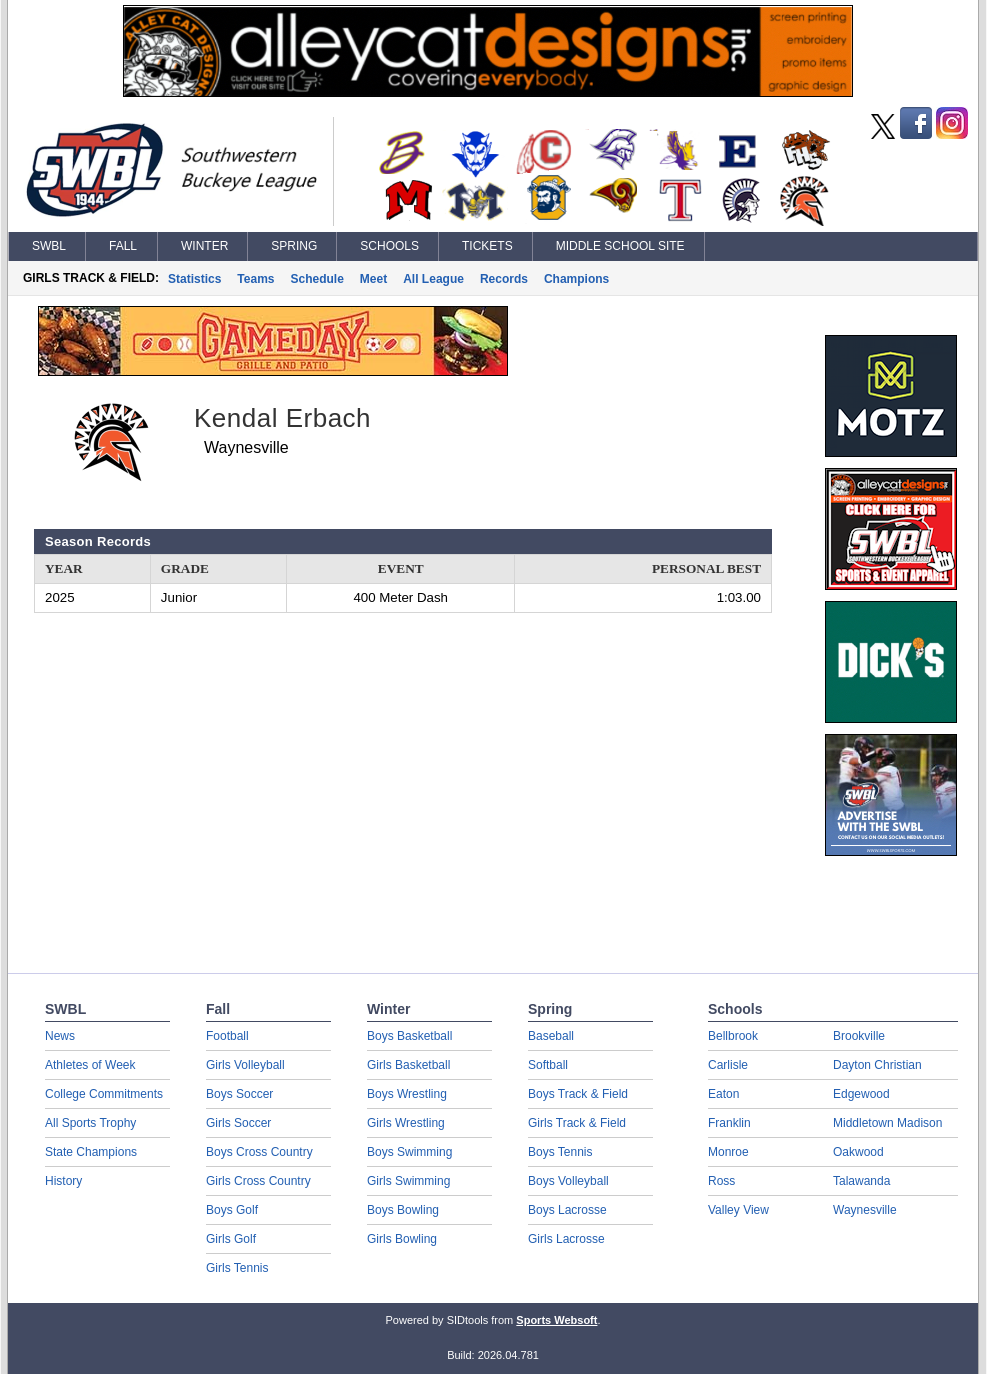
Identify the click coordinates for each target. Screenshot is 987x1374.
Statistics (194, 279)
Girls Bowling (402, 1239)
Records (504, 279)
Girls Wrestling (406, 1123)
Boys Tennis (560, 1152)
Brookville (859, 1036)
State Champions (91, 1152)
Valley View (738, 1210)
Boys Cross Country (259, 1152)
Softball (548, 1065)
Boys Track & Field (578, 1094)
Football (227, 1036)
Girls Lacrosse (566, 1239)
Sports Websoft (556, 1320)
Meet (373, 279)
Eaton (723, 1094)
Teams (255, 279)
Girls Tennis (237, 1268)
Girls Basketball (408, 1065)
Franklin (729, 1123)
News (60, 1036)
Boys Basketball (409, 1036)
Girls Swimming (408, 1181)
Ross (721, 1181)
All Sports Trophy (90, 1123)
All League (433, 279)
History (63, 1181)
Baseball (551, 1036)
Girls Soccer (238, 1123)
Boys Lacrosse (567, 1210)
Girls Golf (231, 1239)
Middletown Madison (887, 1123)
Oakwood (858, 1152)
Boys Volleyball (568, 1181)
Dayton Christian (877, 1065)
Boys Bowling (403, 1210)
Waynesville (865, 1210)
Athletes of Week (90, 1065)
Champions (576, 279)
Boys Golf (232, 1210)
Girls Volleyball (245, 1065)
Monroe (728, 1152)
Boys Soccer (239, 1094)
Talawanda (861, 1181)
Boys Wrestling (407, 1094)
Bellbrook (733, 1036)
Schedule (317, 279)
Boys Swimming (409, 1152)
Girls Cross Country (258, 1181)
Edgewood (861, 1094)
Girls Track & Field (577, 1123)
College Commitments (104, 1094)
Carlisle (728, 1065)
